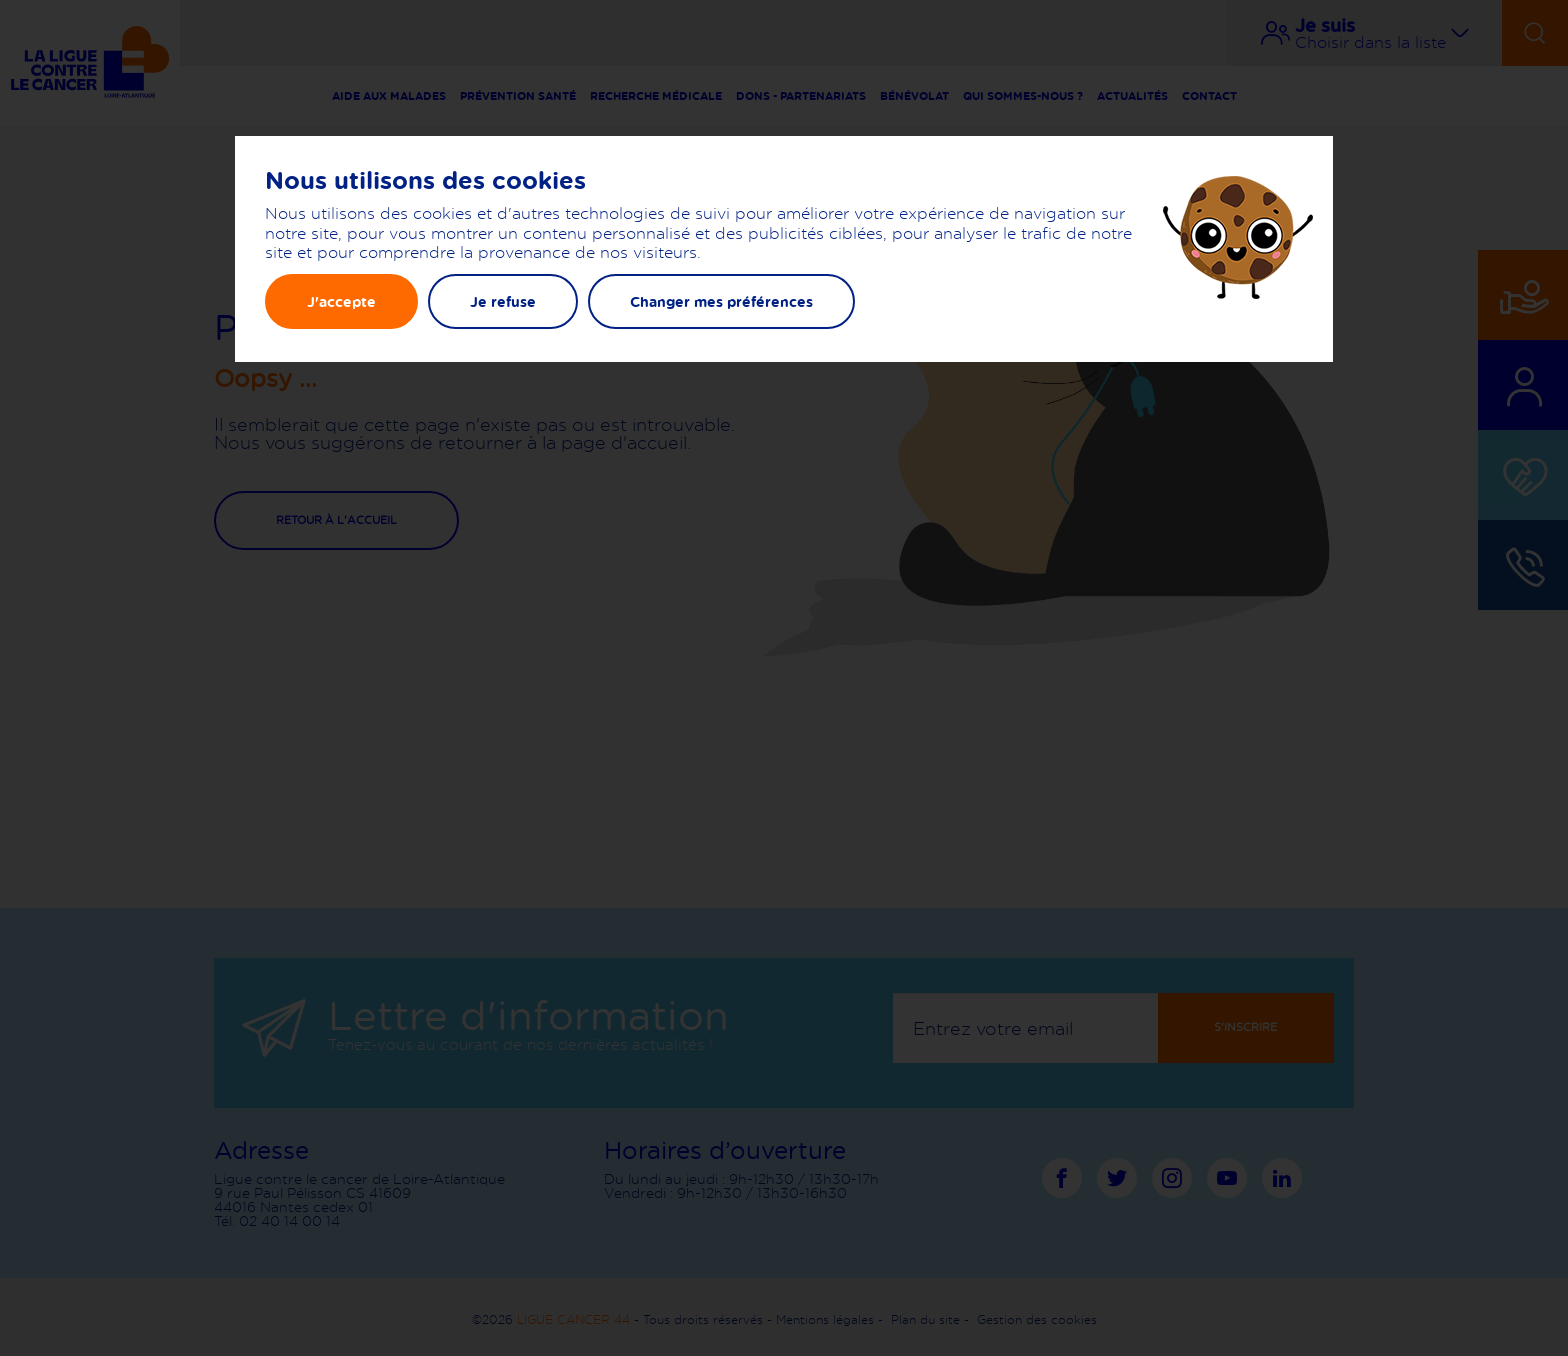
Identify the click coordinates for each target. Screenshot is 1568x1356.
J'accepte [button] (341, 301)
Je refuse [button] (503, 301)
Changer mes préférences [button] (721, 301)
